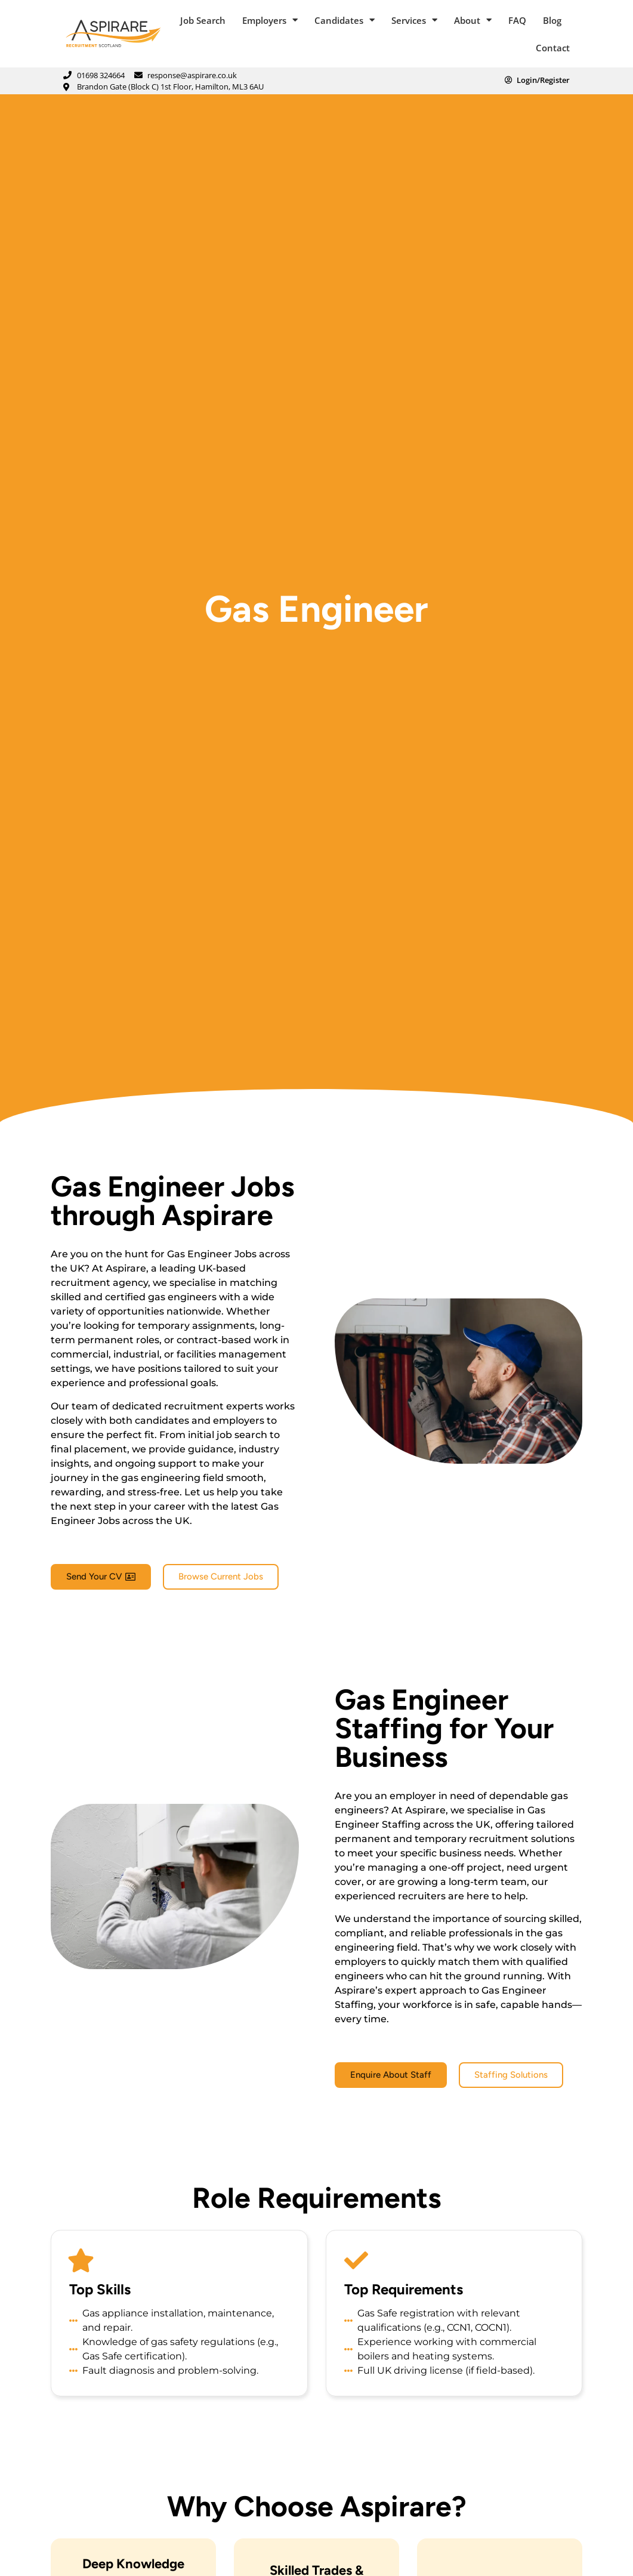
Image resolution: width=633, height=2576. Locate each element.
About (473, 20)
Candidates (344, 20)
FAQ (517, 20)
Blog (552, 20)
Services (414, 20)
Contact (553, 48)
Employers (270, 20)
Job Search (203, 20)
